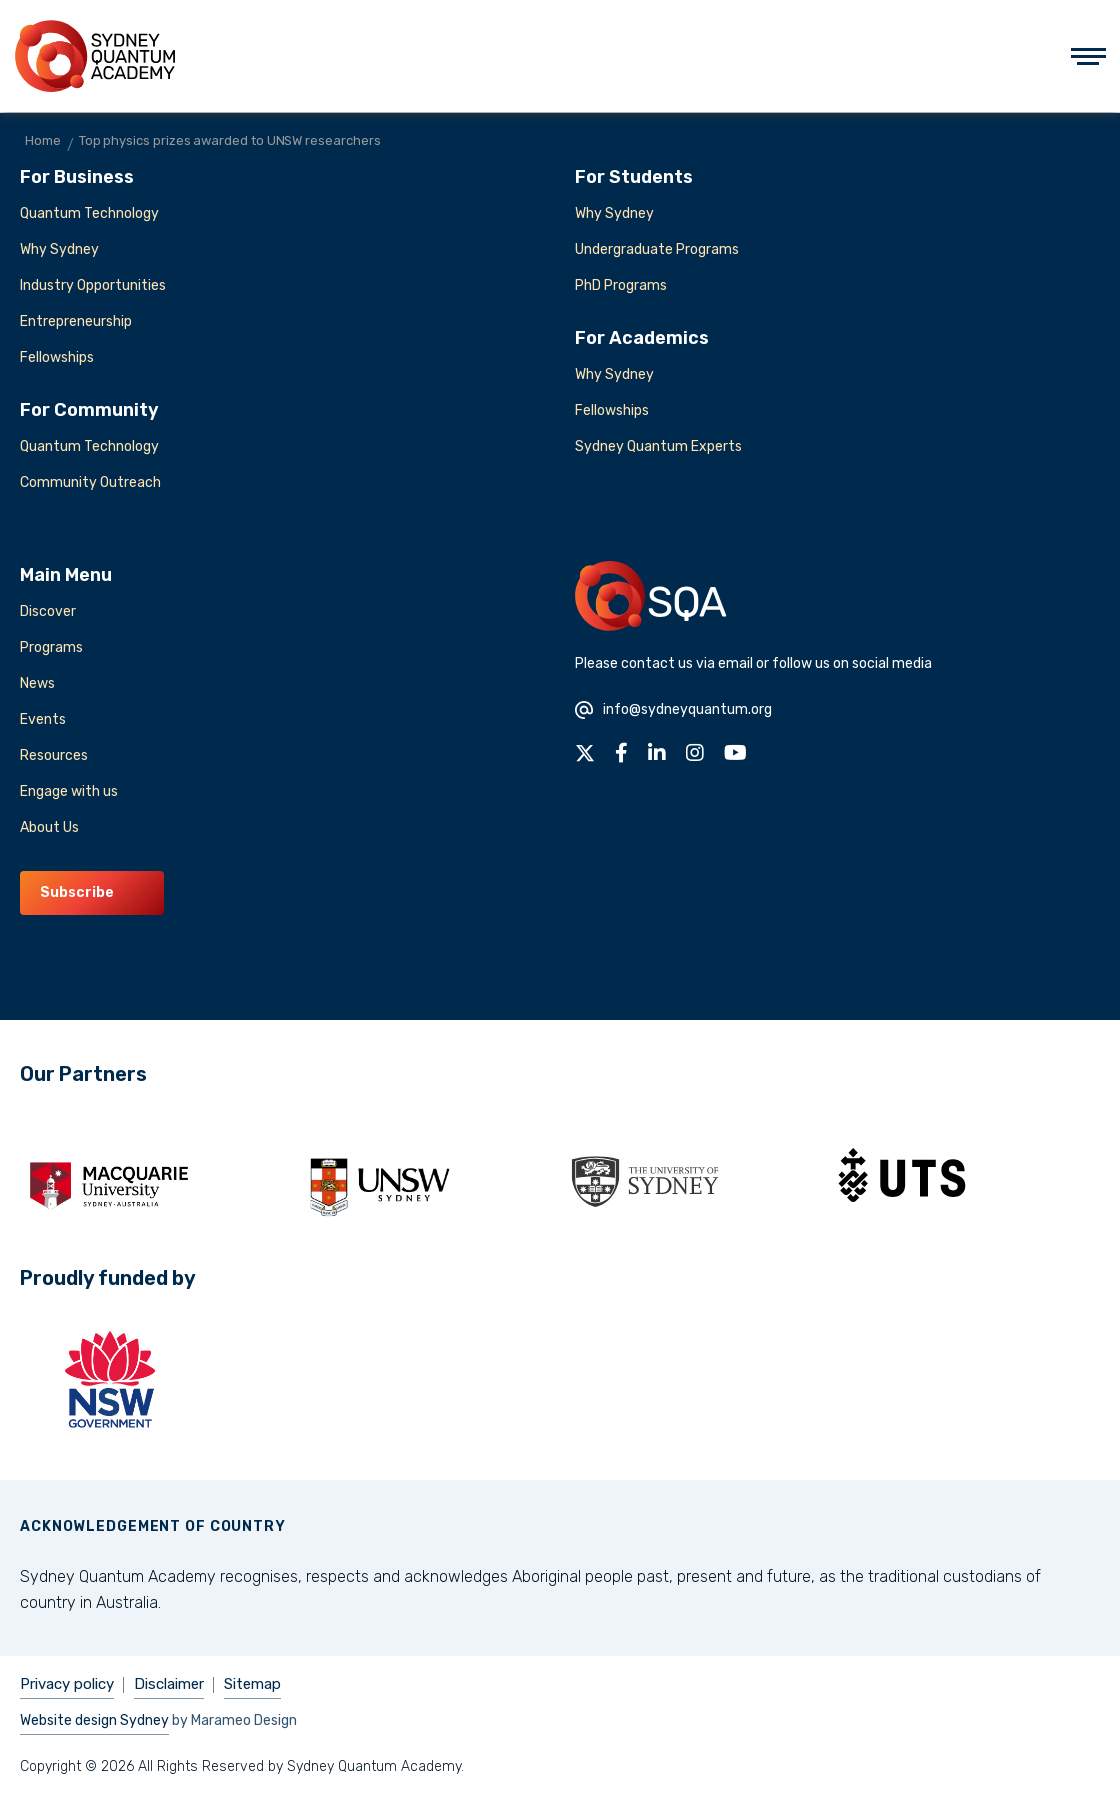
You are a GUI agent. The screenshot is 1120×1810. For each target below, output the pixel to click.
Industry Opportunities (93, 285)
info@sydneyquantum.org (673, 709)
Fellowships (57, 357)
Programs (51, 647)
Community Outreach (90, 482)
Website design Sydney (94, 1720)
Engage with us (69, 791)
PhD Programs (621, 285)
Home (43, 140)
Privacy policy (67, 1684)
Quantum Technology (89, 213)
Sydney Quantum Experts (658, 446)
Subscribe (77, 892)
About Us (49, 827)
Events (43, 719)
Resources (54, 755)
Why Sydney (59, 249)
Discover (48, 611)
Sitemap (252, 1684)
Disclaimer (169, 1684)
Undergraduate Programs (657, 249)
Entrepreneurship (76, 321)
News (37, 683)
